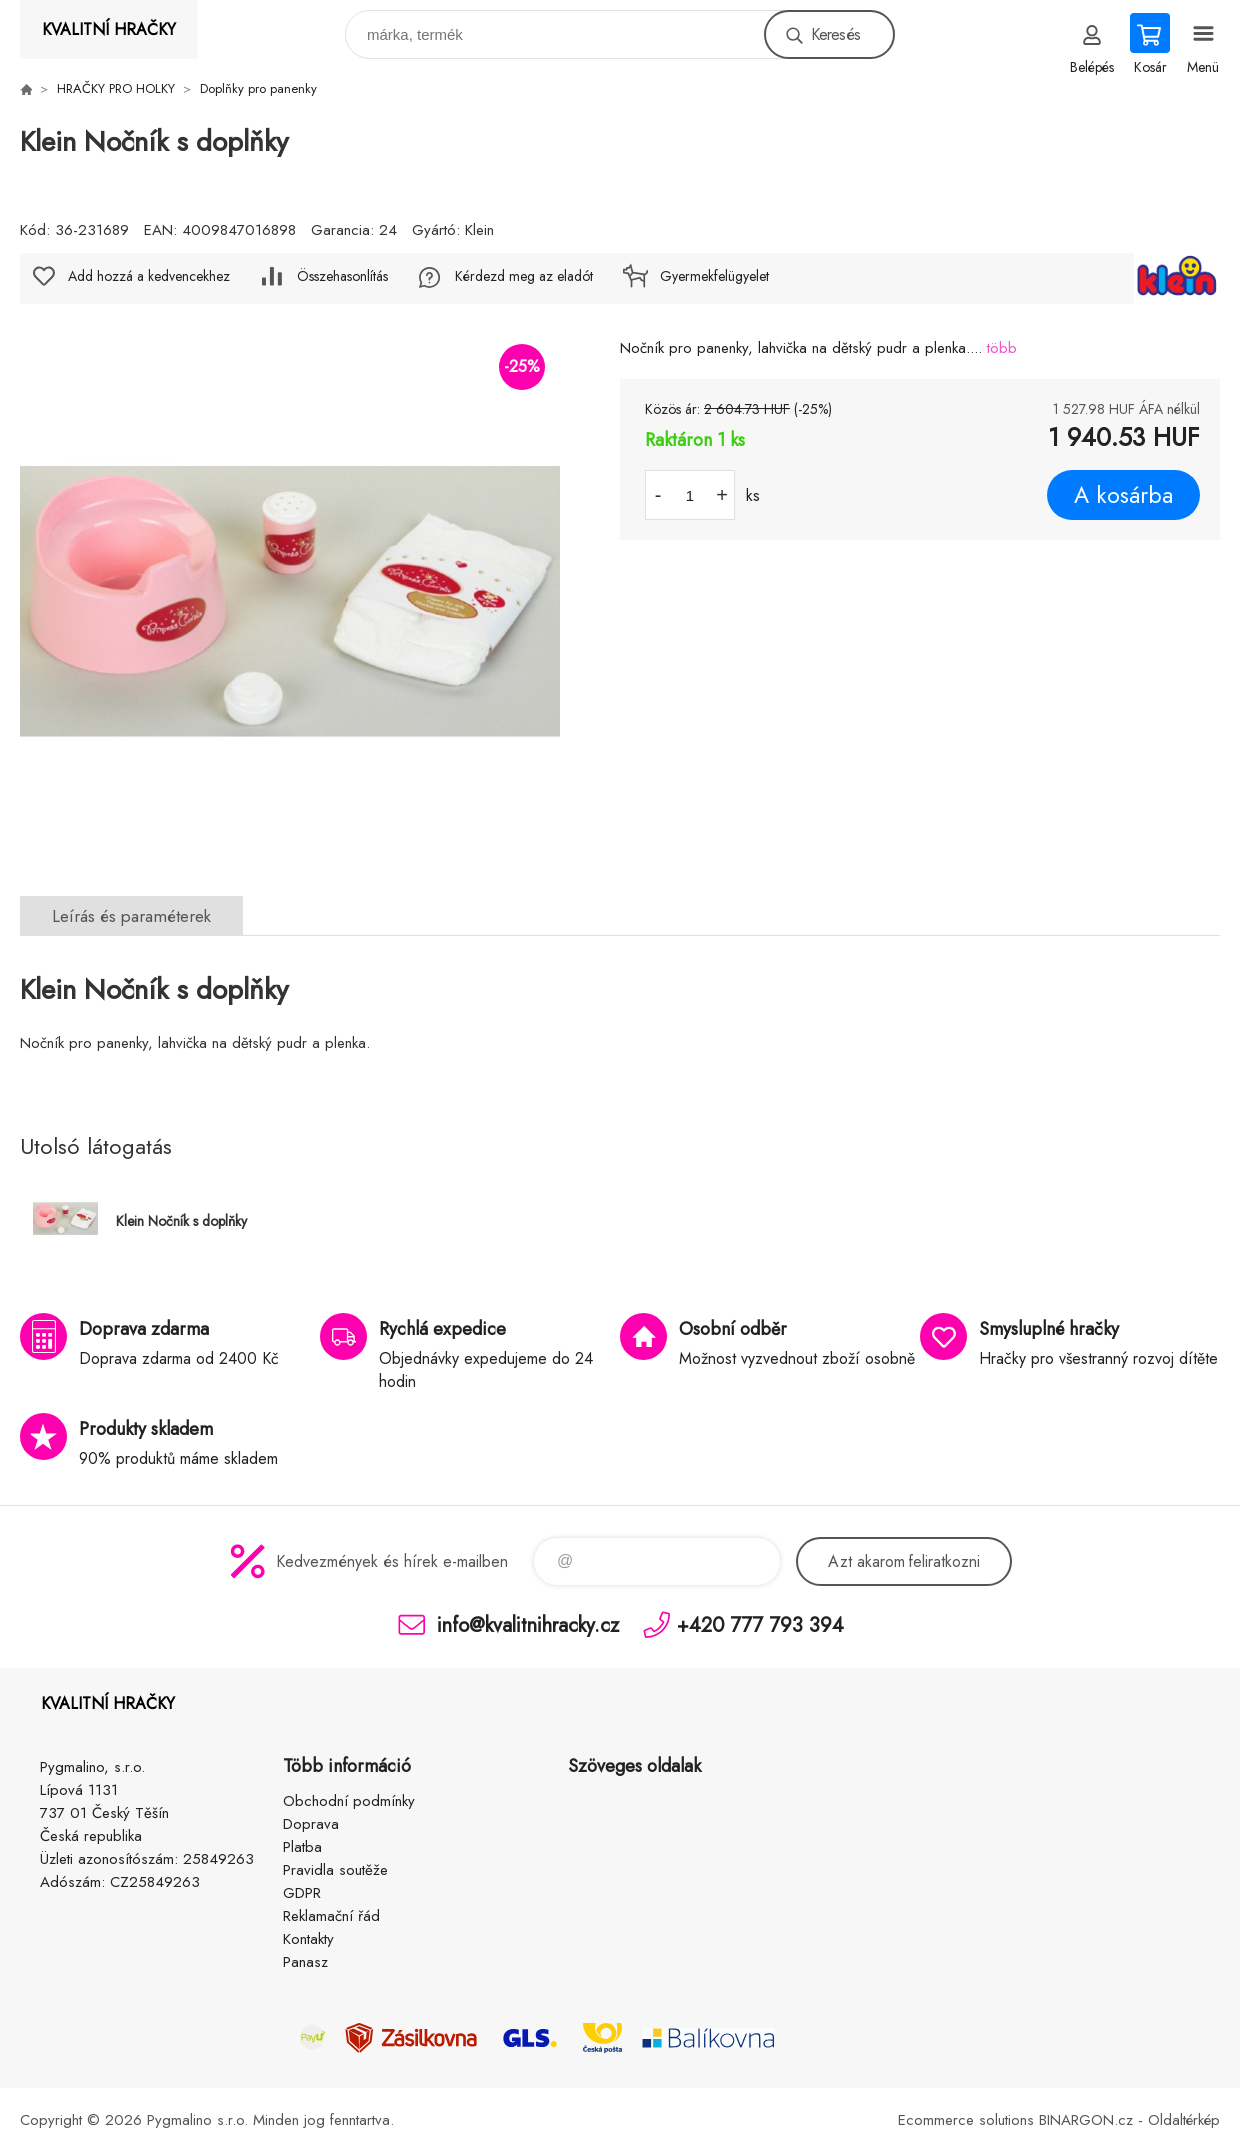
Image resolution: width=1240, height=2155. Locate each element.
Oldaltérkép (1184, 2120)
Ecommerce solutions (966, 2120)
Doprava (311, 1824)
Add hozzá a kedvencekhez (149, 276)
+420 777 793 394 (760, 1624)
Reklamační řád (331, 1916)
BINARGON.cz (1086, 2120)
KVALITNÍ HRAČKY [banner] (109, 29)
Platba (302, 1847)
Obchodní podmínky (349, 1801)
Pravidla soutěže (335, 1870)
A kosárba (1123, 495)
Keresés (835, 34)
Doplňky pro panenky (258, 88)
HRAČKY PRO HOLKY (116, 88)
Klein (479, 230)
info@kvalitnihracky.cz (528, 1624)
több (1002, 348)
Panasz (305, 1962)
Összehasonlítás (342, 276)
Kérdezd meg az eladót (524, 276)
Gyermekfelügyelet (714, 276)
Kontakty (308, 1939)
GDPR (302, 1893)
